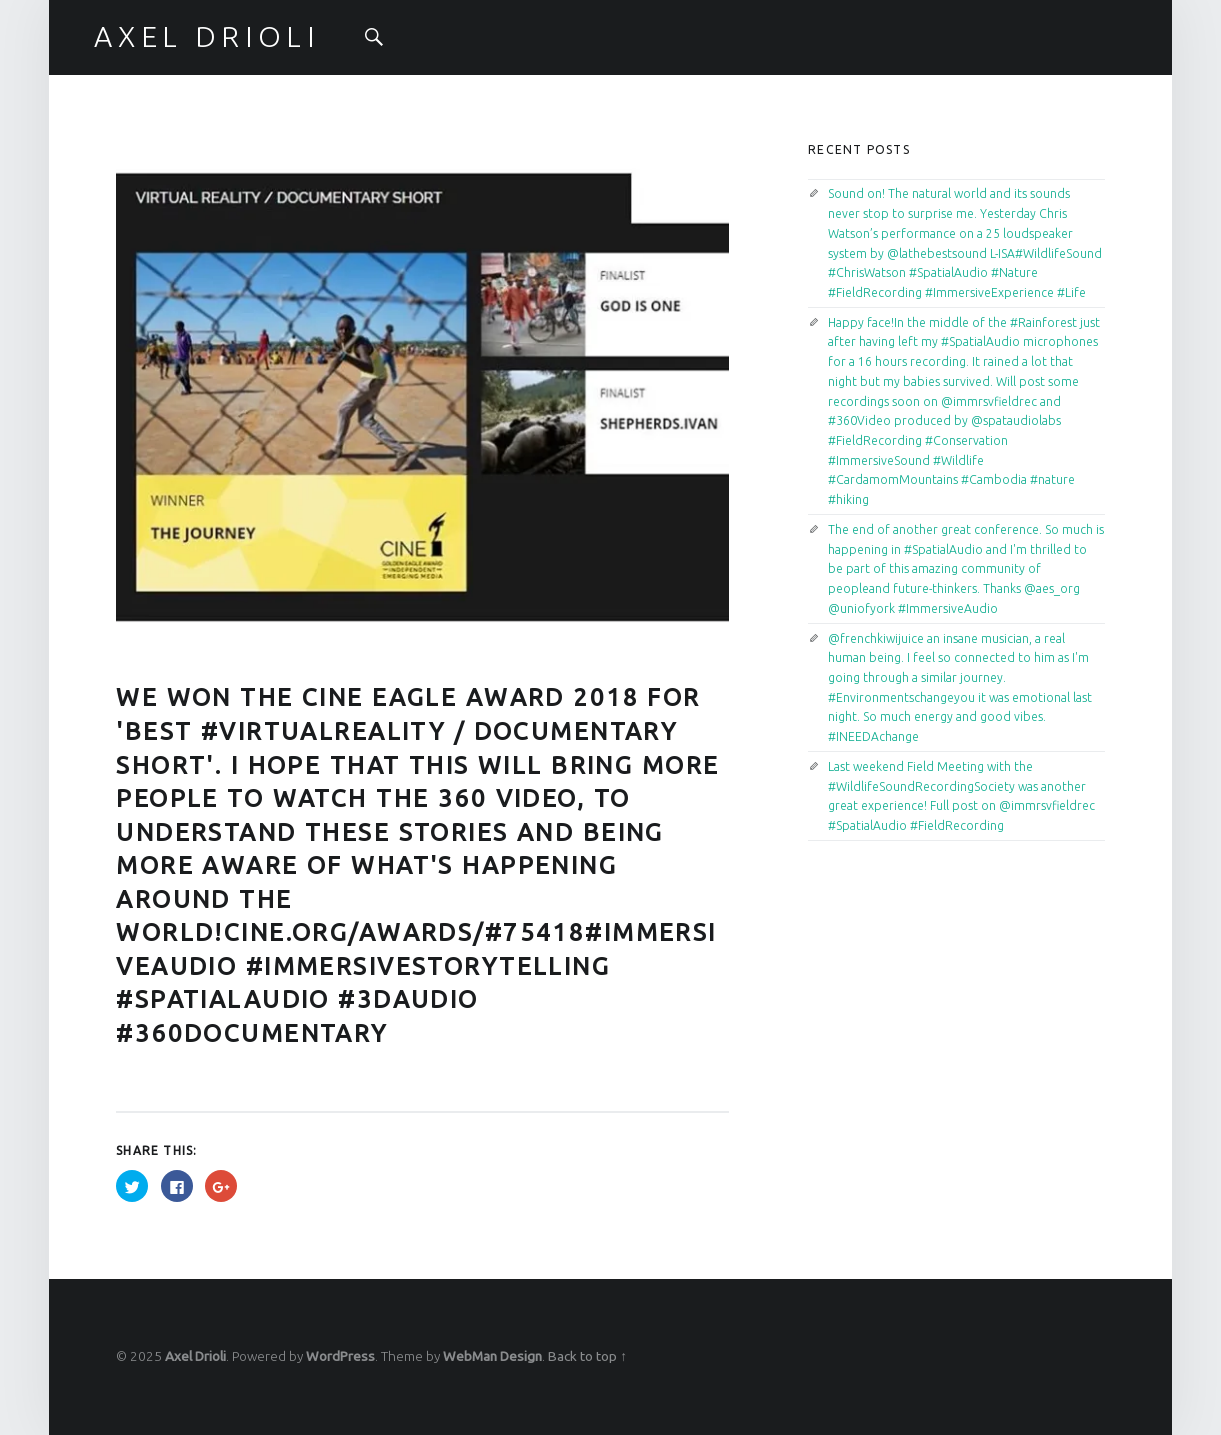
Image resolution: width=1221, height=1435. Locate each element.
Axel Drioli (195, 1356)
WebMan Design (492, 1356)
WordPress (340, 1356)
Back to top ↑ (587, 1356)
